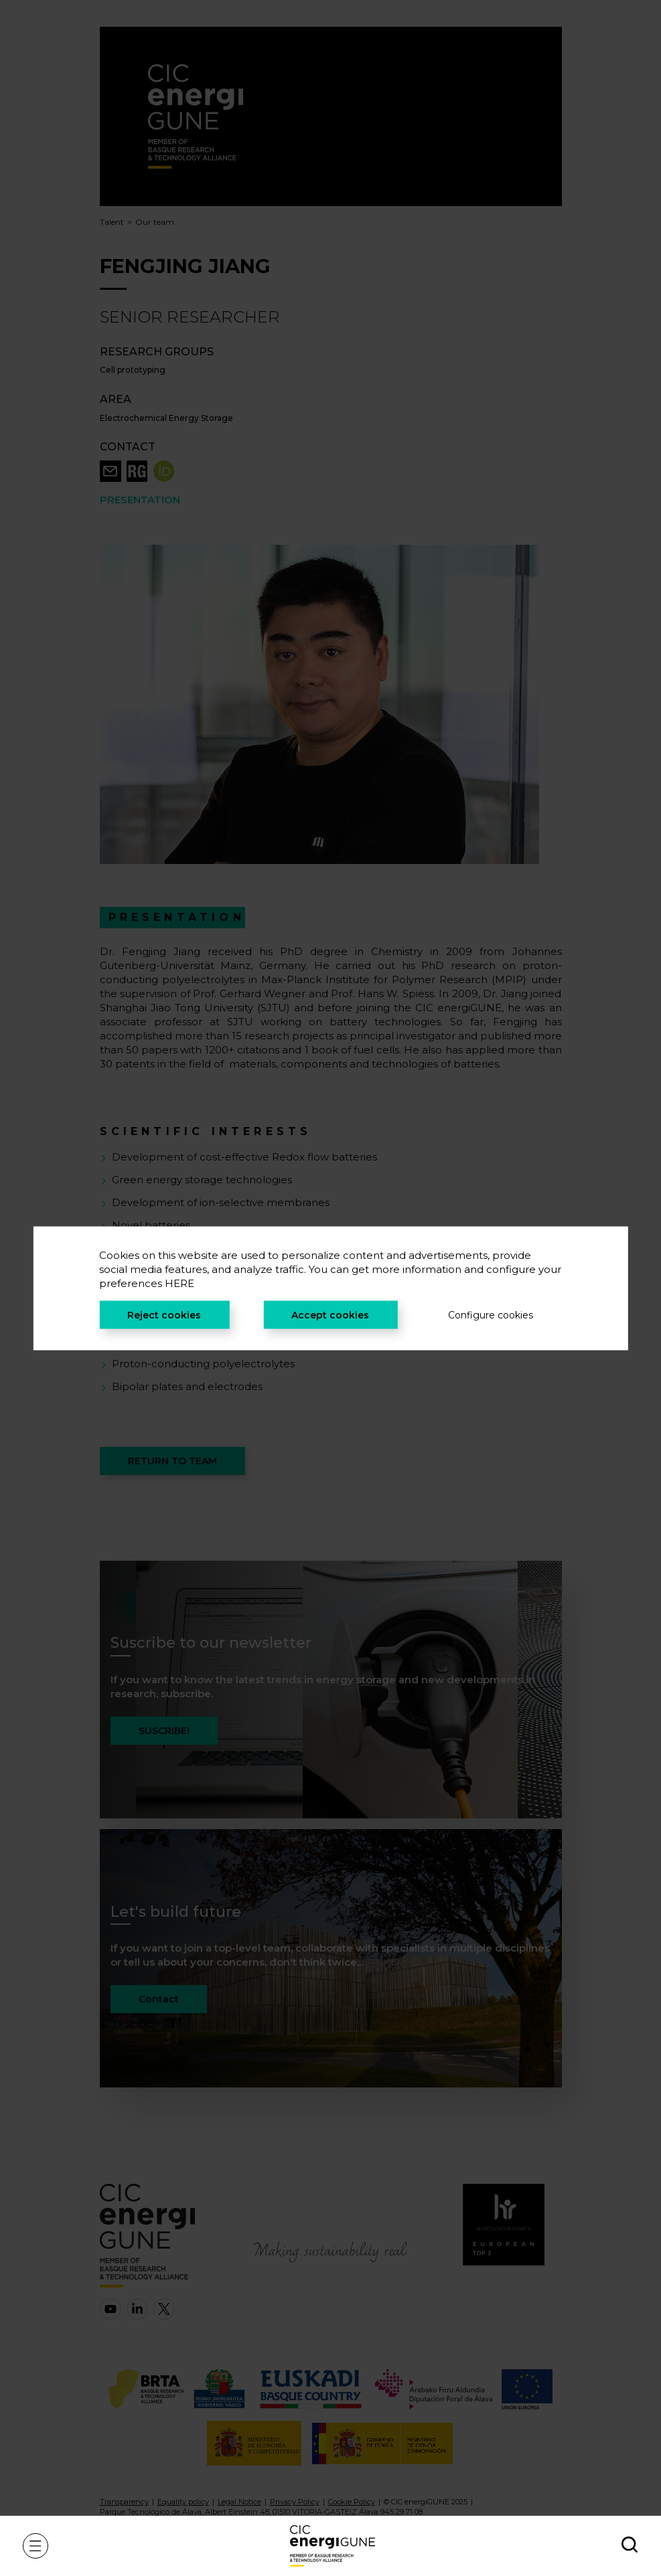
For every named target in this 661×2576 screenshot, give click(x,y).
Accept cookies (330, 1314)
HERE (179, 1282)
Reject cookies (164, 1314)
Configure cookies (490, 1314)
